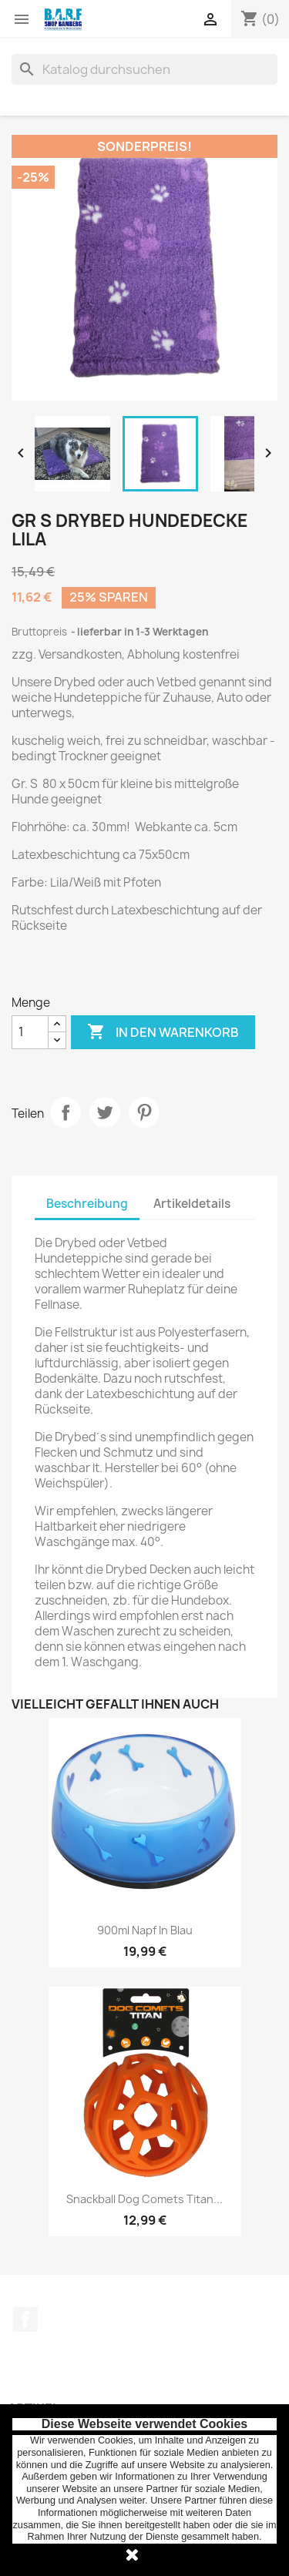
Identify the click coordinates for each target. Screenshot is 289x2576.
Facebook (25, 2319)
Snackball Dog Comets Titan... (144, 2199)
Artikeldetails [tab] (191, 1204)
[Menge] (30, 1032)
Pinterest (144, 1112)
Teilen (65, 1112)
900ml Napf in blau (145, 1930)
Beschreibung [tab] (87, 1204)
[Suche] (144, 69)
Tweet (104, 1112)
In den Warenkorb (163, 1032)
